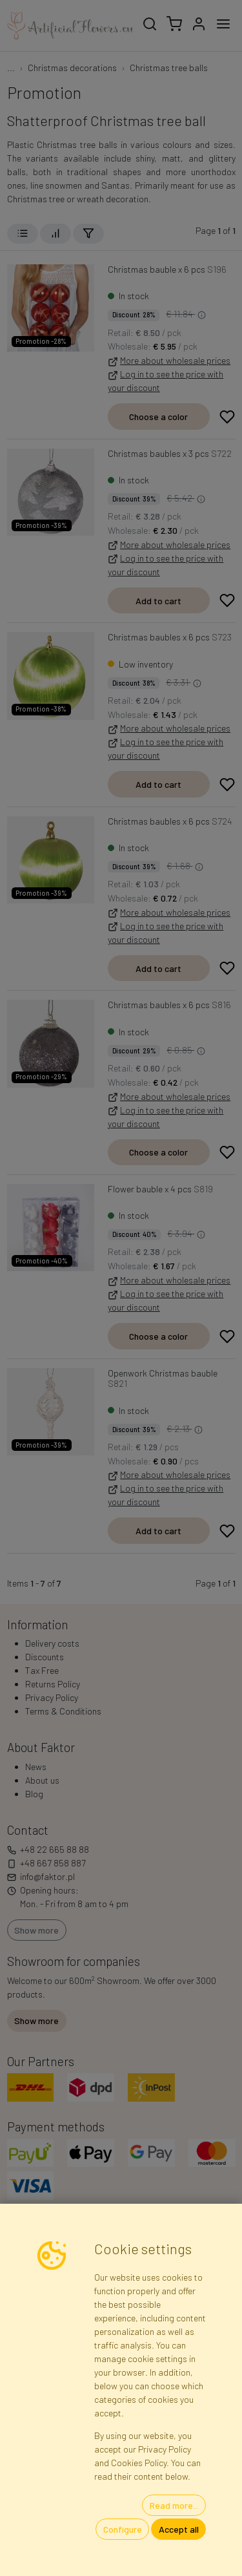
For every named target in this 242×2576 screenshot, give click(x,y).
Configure (122, 2529)
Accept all (179, 2529)
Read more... (174, 2505)
